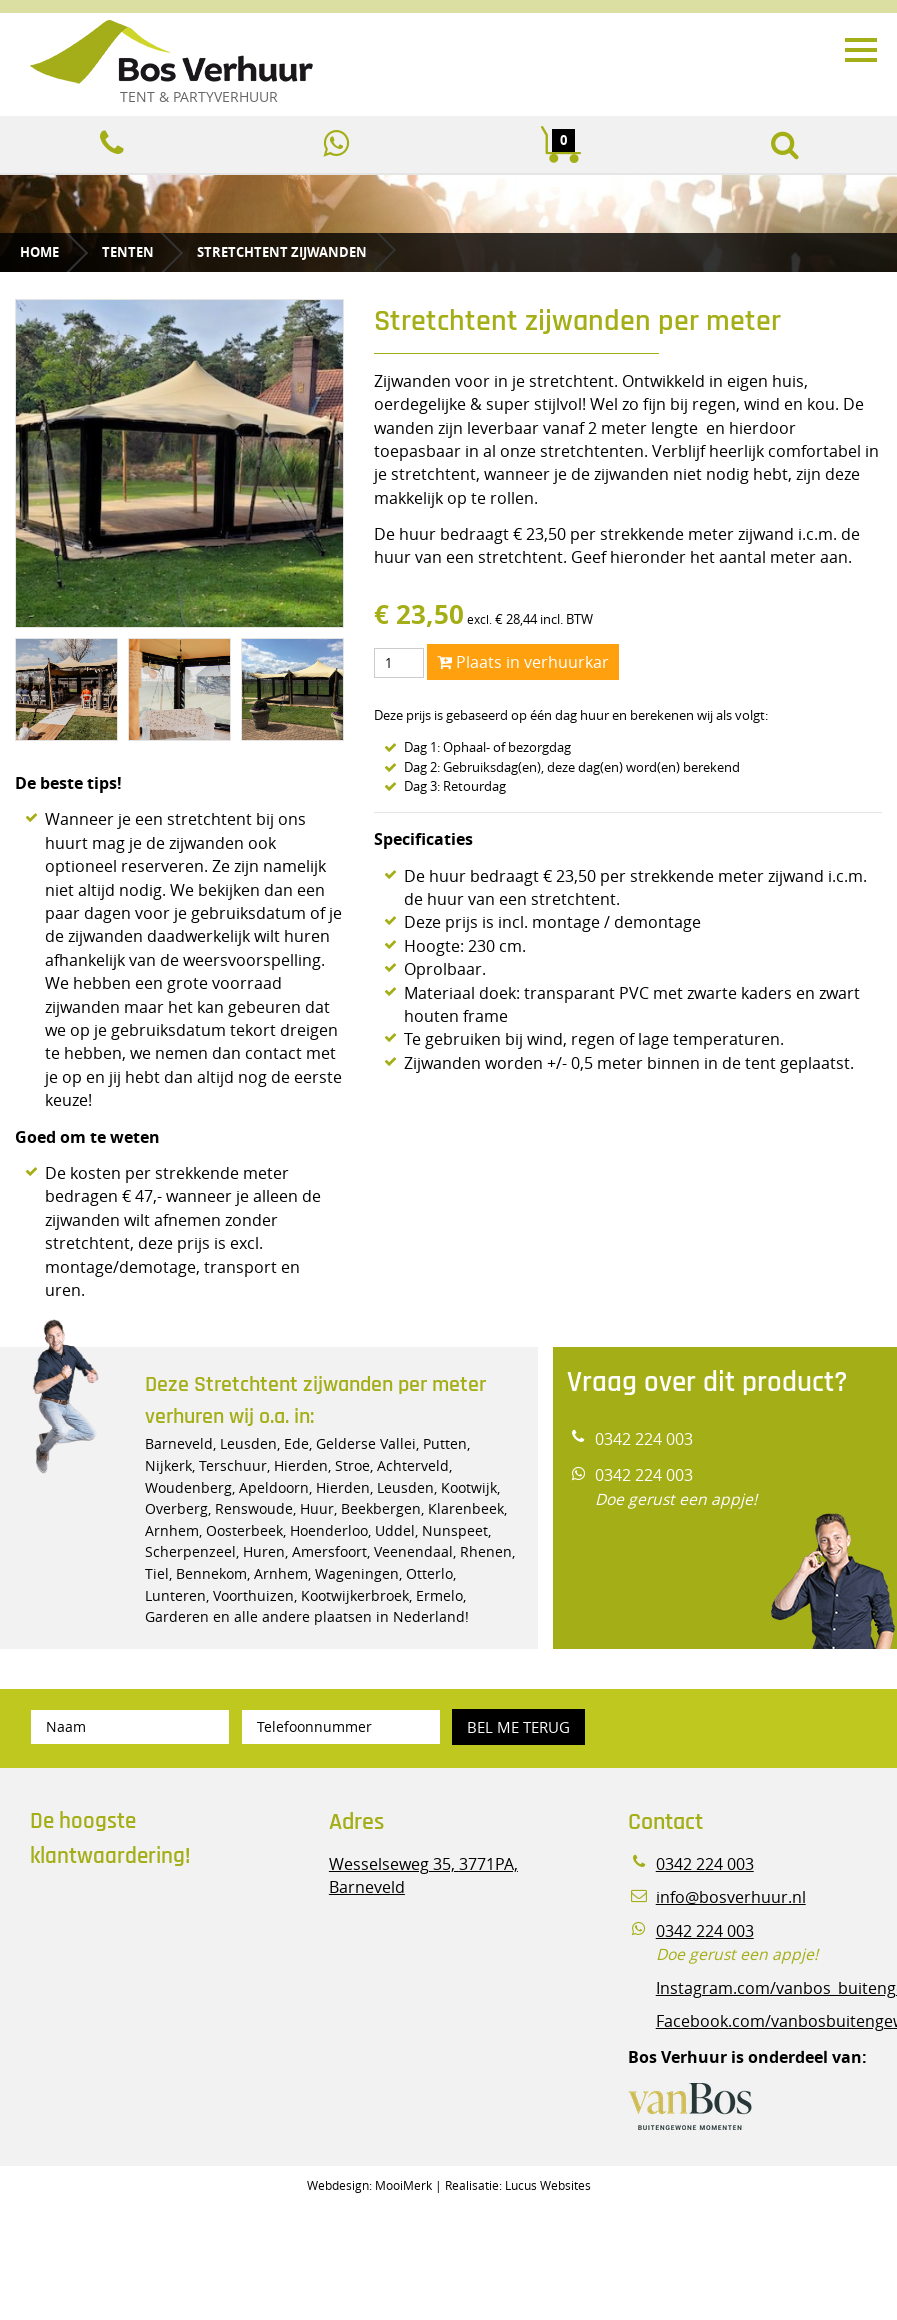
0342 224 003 (644, 1439)
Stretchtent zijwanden (282, 252)
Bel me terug (518, 1727)
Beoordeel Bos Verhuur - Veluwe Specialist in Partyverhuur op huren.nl (155, 1969)
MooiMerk (403, 2185)
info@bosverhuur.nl (731, 1897)
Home (39, 252)
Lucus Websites (548, 2185)
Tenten (128, 252)
